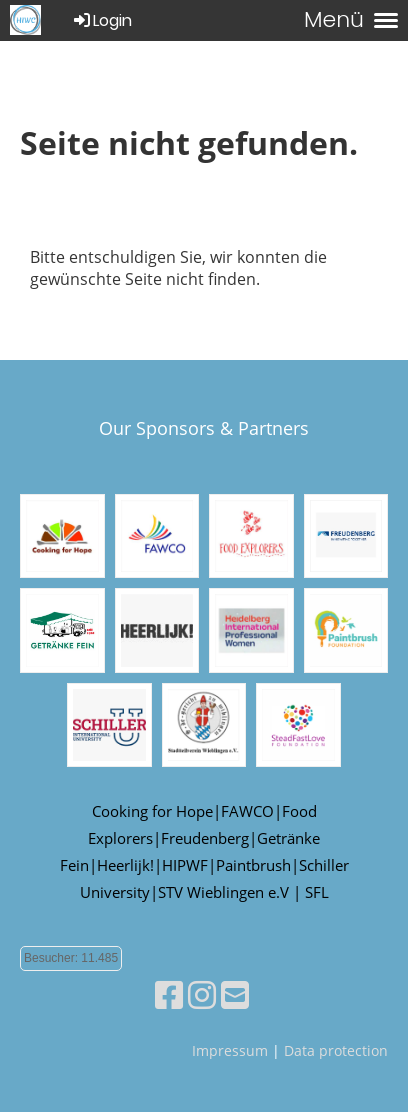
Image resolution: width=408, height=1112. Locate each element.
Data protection (336, 1050)
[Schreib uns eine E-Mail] (235, 994)
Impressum (230, 1050)
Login (101, 20)
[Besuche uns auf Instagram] (202, 994)
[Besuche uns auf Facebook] (169, 994)
